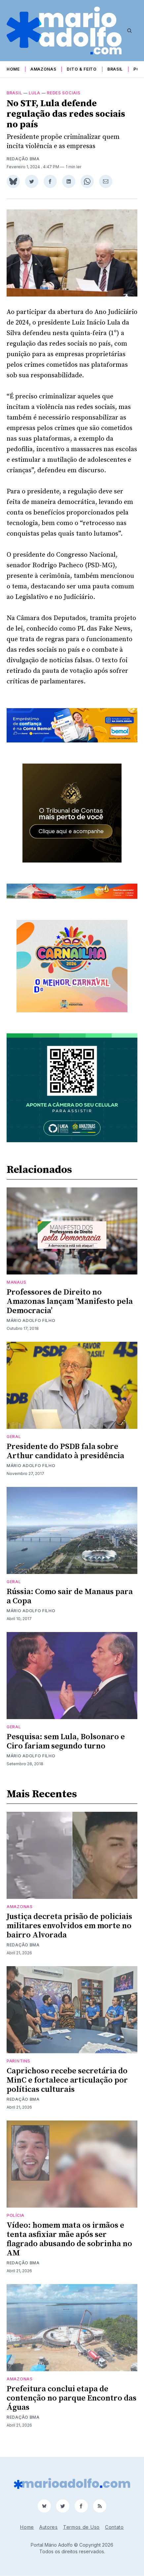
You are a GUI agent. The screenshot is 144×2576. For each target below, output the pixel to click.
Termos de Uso (81, 2527)
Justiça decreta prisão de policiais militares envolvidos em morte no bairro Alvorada (69, 1934)
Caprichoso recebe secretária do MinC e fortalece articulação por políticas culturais (67, 2088)
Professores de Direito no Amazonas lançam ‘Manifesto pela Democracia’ (70, 1309)
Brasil (115, 69)
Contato (114, 2527)
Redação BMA (23, 166)
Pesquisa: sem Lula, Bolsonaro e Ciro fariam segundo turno (66, 1749)
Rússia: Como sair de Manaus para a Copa (70, 1604)
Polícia (15, 2223)
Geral (14, 1444)
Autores (48, 2527)
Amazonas (43, 69)
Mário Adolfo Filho (31, 1328)
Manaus (16, 1290)
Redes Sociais (63, 100)
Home (13, 69)
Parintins (18, 2068)
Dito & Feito (81, 69)
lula (34, 100)
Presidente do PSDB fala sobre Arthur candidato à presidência (65, 1459)
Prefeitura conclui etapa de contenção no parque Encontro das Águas (71, 2406)
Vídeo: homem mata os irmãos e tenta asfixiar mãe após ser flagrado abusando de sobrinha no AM (69, 2247)
